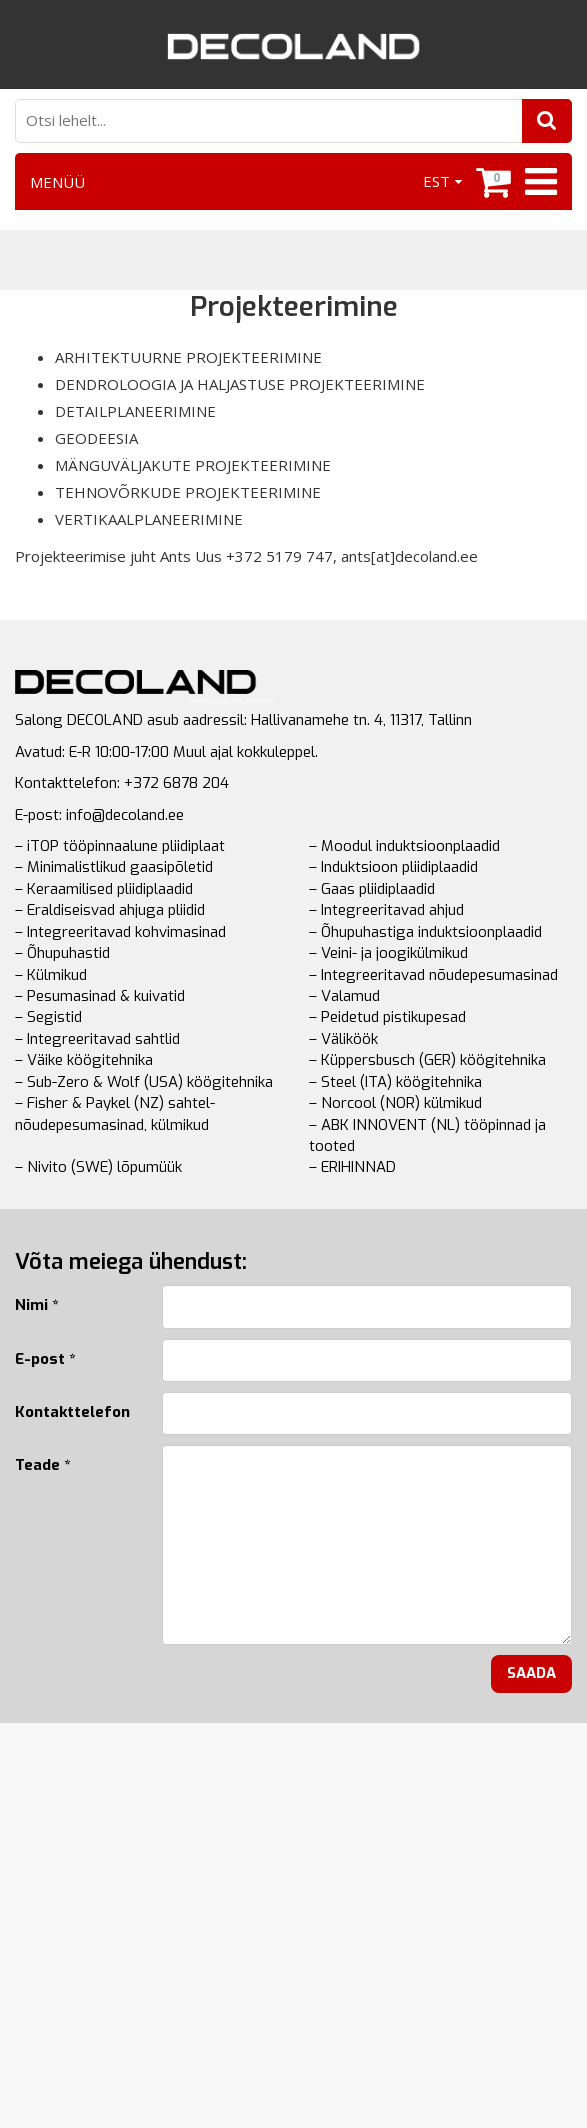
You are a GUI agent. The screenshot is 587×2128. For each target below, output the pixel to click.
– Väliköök (343, 1039)
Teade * (42, 1465)
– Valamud (344, 996)
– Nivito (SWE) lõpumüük (98, 1167)
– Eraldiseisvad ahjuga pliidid (110, 910)
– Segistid (48, 1017)
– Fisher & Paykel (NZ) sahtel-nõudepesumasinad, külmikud (115, 1113)
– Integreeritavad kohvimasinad (120, 932)
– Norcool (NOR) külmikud (395, 1103)
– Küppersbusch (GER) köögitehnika (427, 1060)
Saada (531, 1673)
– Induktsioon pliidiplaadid (393, 867)
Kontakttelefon (72, 1412)
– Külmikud (51, 975)
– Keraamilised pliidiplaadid (104, 889)
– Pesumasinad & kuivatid (100, 996)
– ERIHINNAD (352, 1167)
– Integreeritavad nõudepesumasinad (433, 975)
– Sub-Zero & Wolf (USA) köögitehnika (144, 1082)
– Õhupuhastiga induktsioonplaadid (425, 932)
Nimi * (36, 1305)
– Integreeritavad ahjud (386, 910)
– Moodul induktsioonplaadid (404, 846)
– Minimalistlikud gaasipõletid (114, 867)
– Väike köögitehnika (84, 1060)
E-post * (45, 1359)
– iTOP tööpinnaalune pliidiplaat (120, 846)
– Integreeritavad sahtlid (97, 1039)
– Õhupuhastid (62, 953)
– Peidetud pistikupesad (387, 1017)
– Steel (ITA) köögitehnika (395, 1082)
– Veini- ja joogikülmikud (388, 953)
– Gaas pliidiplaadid (372, 889)
